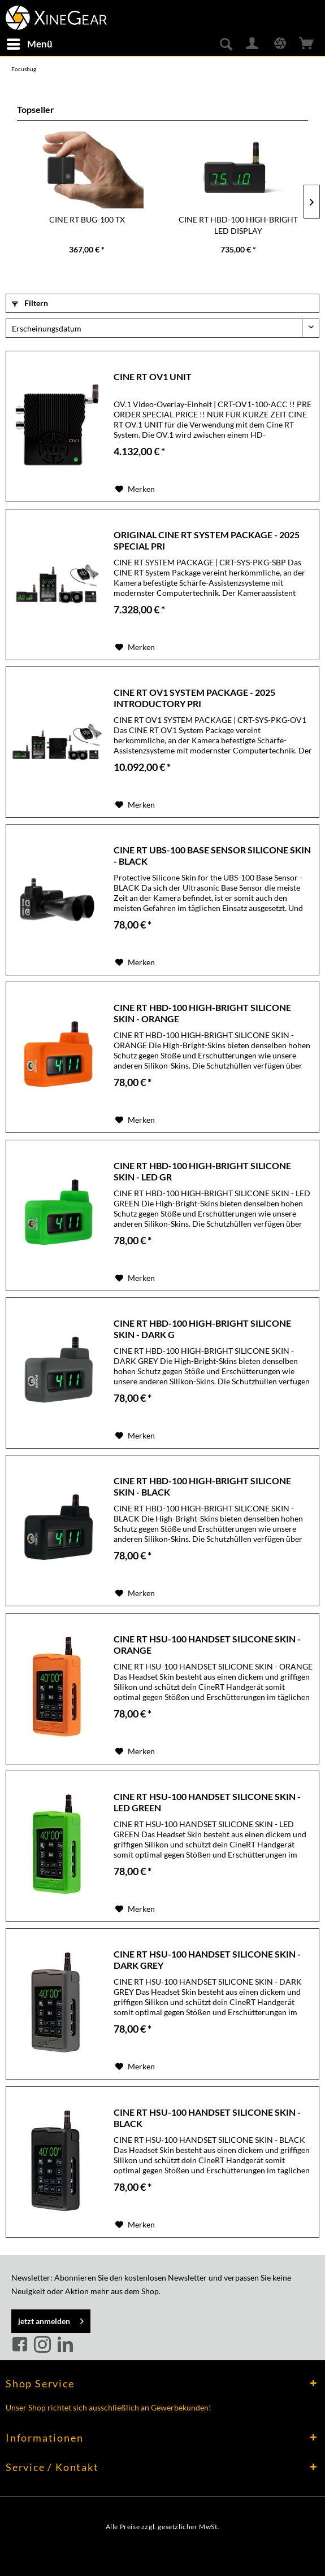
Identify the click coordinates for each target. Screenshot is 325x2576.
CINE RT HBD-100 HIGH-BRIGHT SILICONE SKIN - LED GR (202, 1171)
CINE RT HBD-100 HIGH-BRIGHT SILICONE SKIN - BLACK (202, 1486)
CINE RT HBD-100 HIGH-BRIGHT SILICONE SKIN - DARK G (202, 1329)
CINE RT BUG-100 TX (87, 219)
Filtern (30, 303)
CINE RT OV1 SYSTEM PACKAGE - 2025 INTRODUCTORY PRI (194, 698)
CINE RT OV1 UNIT (153, 376)
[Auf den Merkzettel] (135, 489)
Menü (30, 42)
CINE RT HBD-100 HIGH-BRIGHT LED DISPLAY (238, 225)
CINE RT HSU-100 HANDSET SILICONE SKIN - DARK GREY (207, 1960)
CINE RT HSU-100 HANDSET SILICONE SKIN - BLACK (207, 2118)
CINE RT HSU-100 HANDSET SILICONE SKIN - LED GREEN (207, 1802)
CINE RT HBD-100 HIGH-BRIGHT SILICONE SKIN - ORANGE (202, 1013)
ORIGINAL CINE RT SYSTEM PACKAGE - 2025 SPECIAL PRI (207, 540)
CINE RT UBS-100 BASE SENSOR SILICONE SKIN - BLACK (212, 855)
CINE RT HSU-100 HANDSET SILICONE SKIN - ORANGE (207, 1644)
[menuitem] (29, 44)
